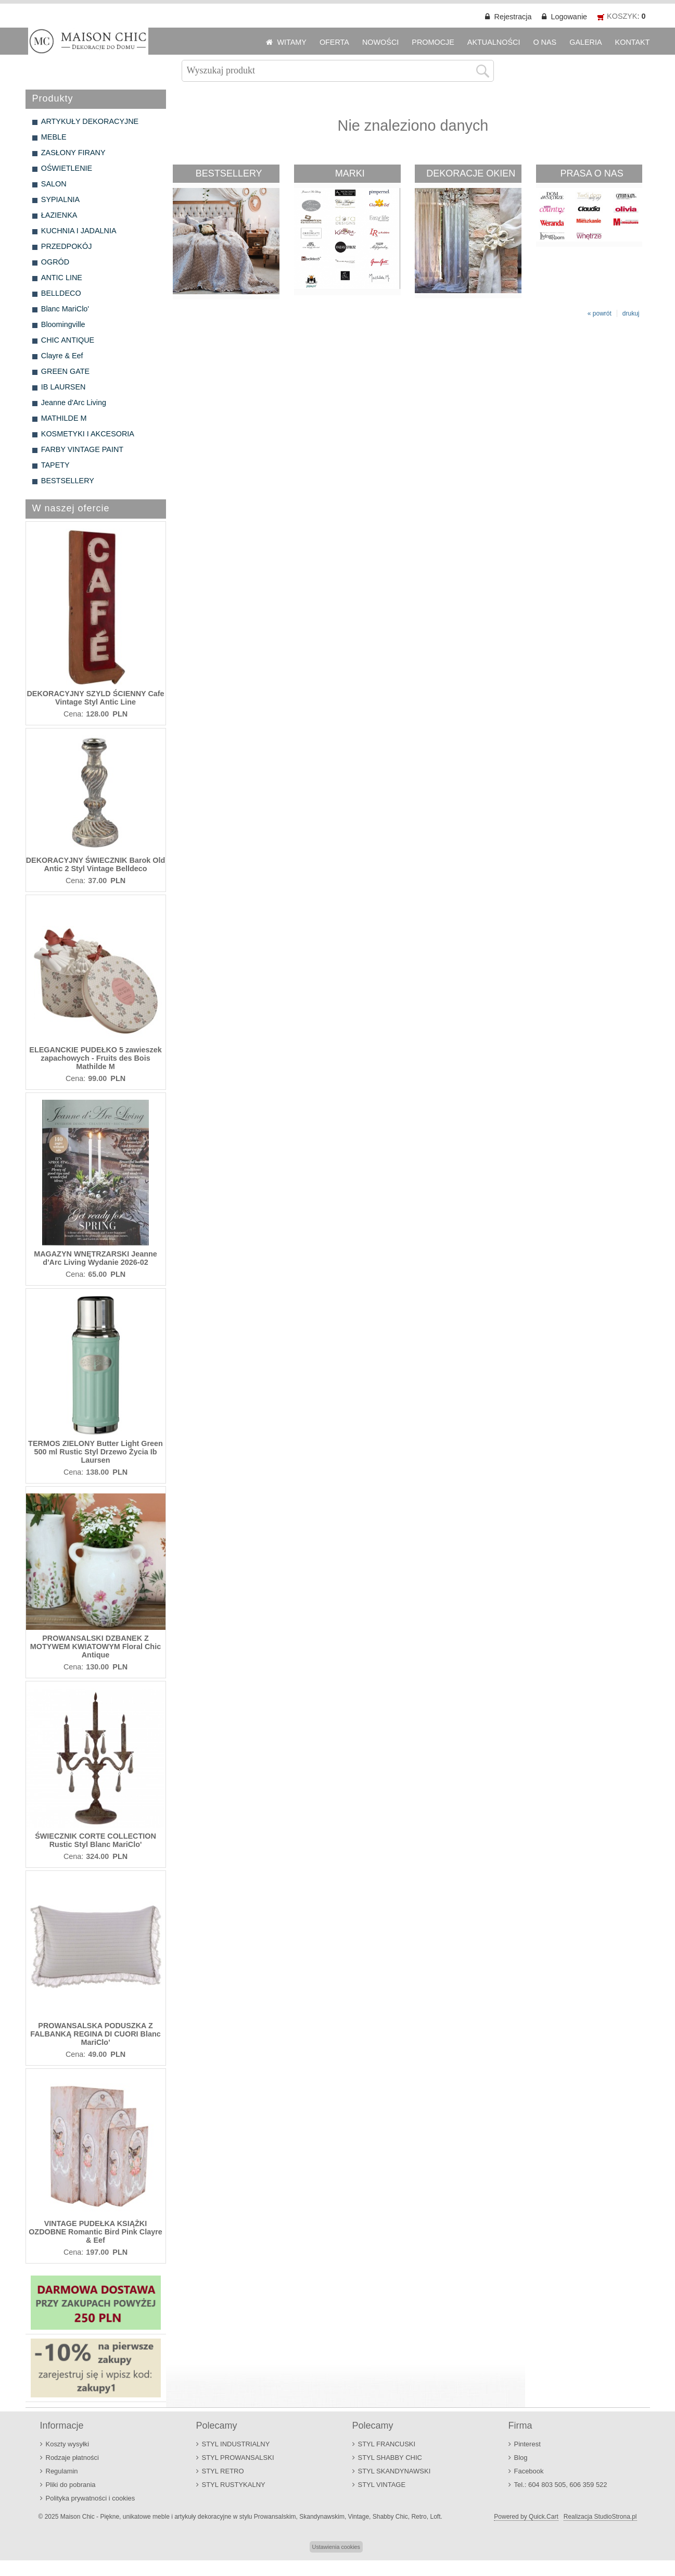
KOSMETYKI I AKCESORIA (87, 434)
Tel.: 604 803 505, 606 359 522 (560, 2485)
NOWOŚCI (380, 42)
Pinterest (527, 2444)
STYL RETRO (223, 2471)
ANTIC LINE (61, 277)
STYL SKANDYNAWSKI (394, 2471)
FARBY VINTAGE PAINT (82, 449)
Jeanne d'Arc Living (73, 402)
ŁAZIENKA (59, 215)
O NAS (544, 42)
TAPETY (55, 465)
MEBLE (54, 137)
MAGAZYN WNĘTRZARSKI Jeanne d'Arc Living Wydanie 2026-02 (95, 1258)
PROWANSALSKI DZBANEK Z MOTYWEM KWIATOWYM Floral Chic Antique (95, 1646)
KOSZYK (622, 16)
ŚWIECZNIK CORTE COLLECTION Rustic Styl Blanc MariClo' (95, 1840)
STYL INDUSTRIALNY (236, 2444)
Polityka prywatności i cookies (90, 2498)
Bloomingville (63, 324)
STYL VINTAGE (382, 2485)
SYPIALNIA (60, 199)
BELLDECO (61, 293)
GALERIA (585, 42)
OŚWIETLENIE (66, 168)
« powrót (600, 313)
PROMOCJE (433, 42)
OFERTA (334, 42)
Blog (521, 2457)
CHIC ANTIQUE (67, 340)
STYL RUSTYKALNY (233, 2485)
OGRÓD (55, 262)
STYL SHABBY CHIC (390, 2457)
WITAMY (292, 42)
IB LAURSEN (63, 387)
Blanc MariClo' (65, 309)
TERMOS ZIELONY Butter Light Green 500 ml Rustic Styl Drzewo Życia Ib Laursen (95, 1451)
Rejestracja (512, 16)
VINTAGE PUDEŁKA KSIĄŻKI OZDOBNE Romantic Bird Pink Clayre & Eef (95, 2231)
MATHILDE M (64, 418)
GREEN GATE (65, 371)
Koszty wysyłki (68, 2444)
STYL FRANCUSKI (387, 2444)
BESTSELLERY (67, 480)
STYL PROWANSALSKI (238, 2457)
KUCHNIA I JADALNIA (79, 231)
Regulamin (62, 2471)
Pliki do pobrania (71, 2485)
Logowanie (569, 16)
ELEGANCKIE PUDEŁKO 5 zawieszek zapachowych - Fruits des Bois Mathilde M (95, 1058)
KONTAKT (632, 42)
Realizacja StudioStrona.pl (600, 2516)
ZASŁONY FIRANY (73, 152)
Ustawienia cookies (336, 2547)
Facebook (529, 2471)
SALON (54, 184)
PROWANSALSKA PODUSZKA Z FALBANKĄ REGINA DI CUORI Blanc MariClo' (95, 2033)
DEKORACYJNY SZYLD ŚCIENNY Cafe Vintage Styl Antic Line (95, 697)
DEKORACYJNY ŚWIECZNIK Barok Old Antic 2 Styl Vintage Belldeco (95, 864)
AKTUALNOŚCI (493, 42)
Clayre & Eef (62, 355)
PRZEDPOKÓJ (66, 246)
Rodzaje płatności (72, 2457)
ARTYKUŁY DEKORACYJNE (89, 121)
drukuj (631, 313)
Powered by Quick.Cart (526, 2516)
